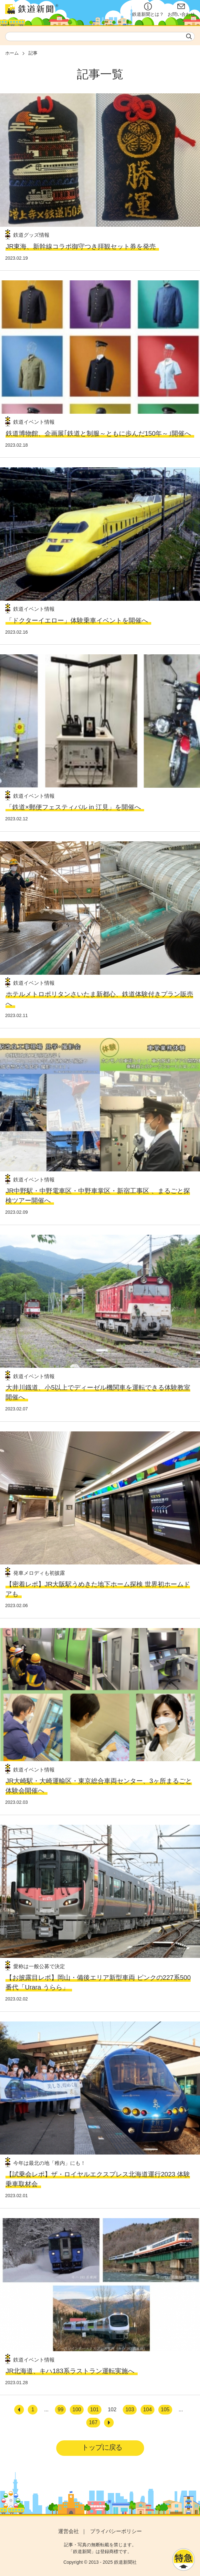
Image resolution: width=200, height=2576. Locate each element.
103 (129, 2409)
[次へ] (109, 2422)
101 (94, 2409)
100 (76, 2409)
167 (93, 2422)
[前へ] (19, 2410)
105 (165, 2409)
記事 (32, 53)
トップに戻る (102, 2447)
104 (147, 2409)
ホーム (12, 53)
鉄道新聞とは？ (148, 10)
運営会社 (68, 2531)
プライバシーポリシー (116, 2531)
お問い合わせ (181, 10)
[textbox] (100, 36)
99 (60, 2409)
